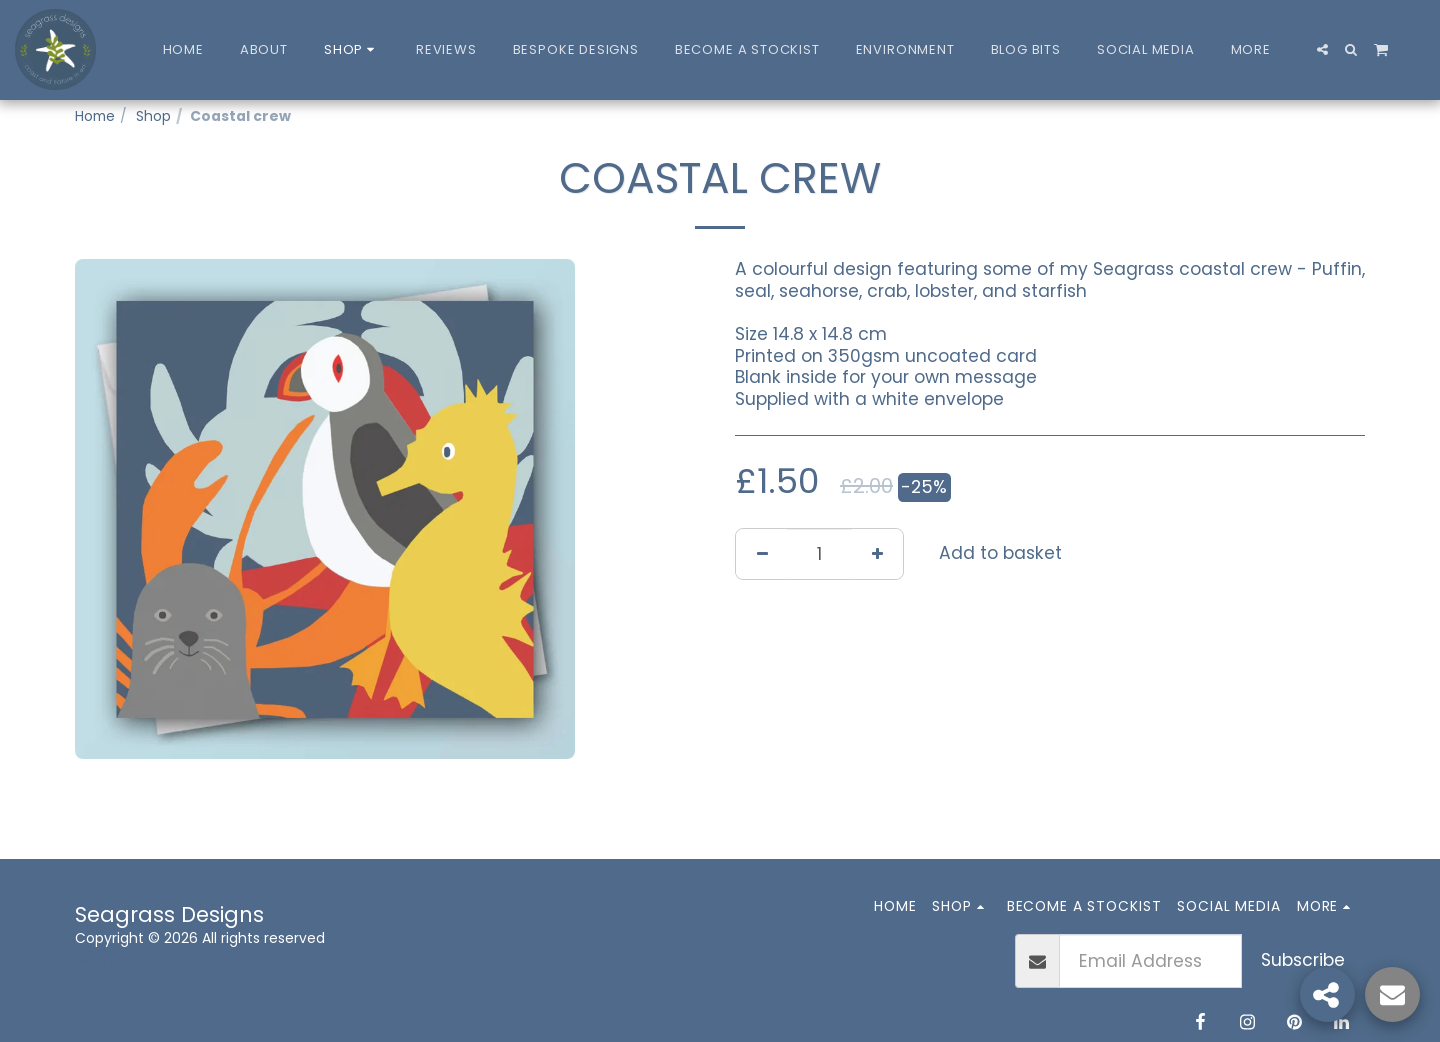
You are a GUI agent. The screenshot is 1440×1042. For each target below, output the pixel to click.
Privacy (100, 963)
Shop (153, 116)
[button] (1322, 49)
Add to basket (1000, 553)
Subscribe (1303, 960)
